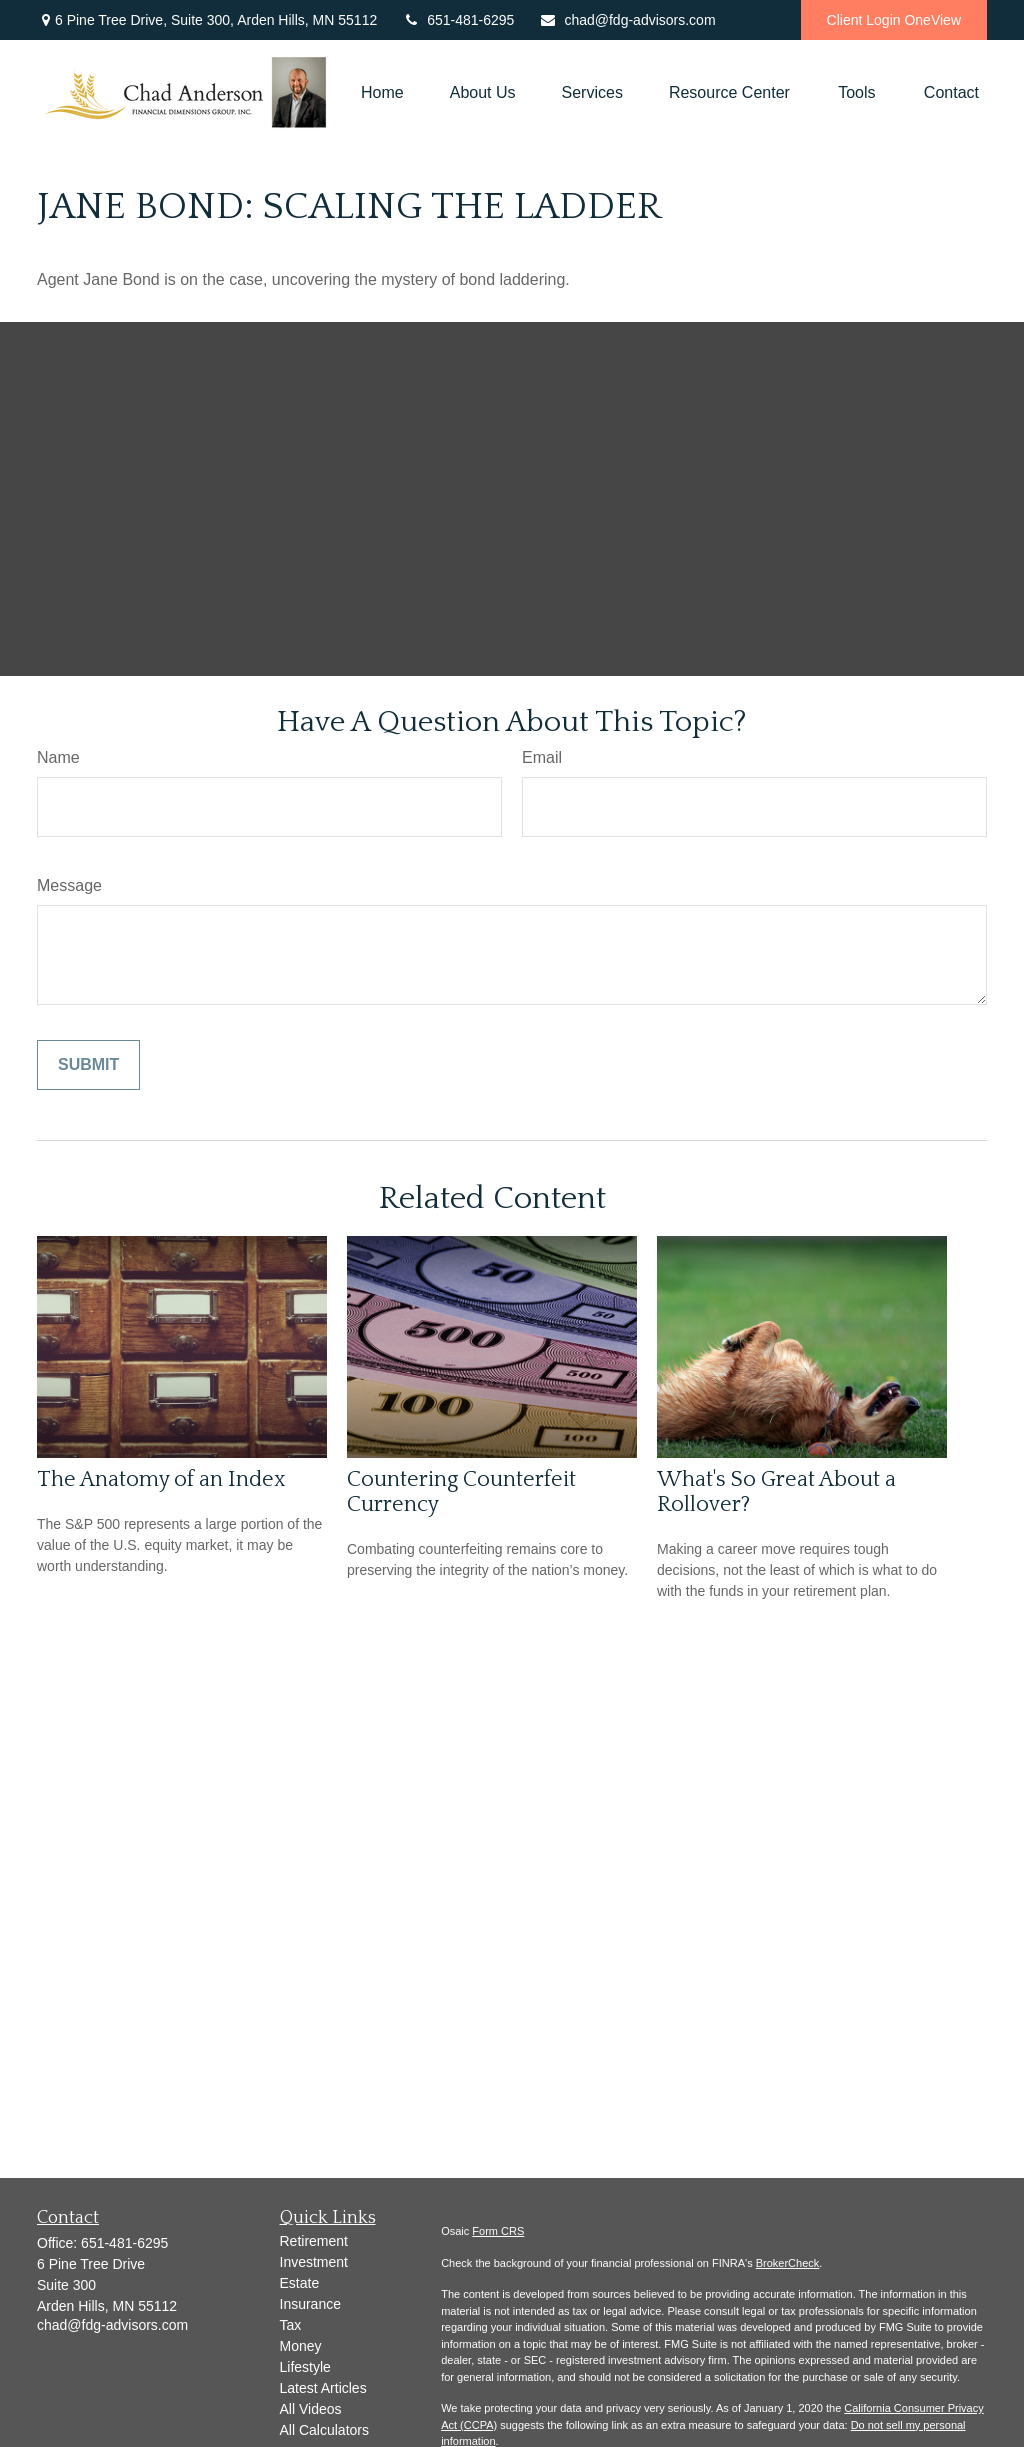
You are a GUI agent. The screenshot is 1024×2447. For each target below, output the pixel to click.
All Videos (311, 2409)
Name (58, 757)
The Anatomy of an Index (161, 1479)
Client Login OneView (894, 20)
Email (542, 757)
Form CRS (498, 2231)
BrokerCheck (788, 2263)
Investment (314, 2262)
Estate (300, 2283)
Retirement (314, 2241)
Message (69, 885)
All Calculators (324, 2430)
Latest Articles (323, 2388)
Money (301, 2346)
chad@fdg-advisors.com (627, 20)
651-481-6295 (458, 20)
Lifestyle (305, 2367)
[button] (382, 93)
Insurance (310, 2304)
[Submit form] (88, 1065)
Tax (291, 2325)
